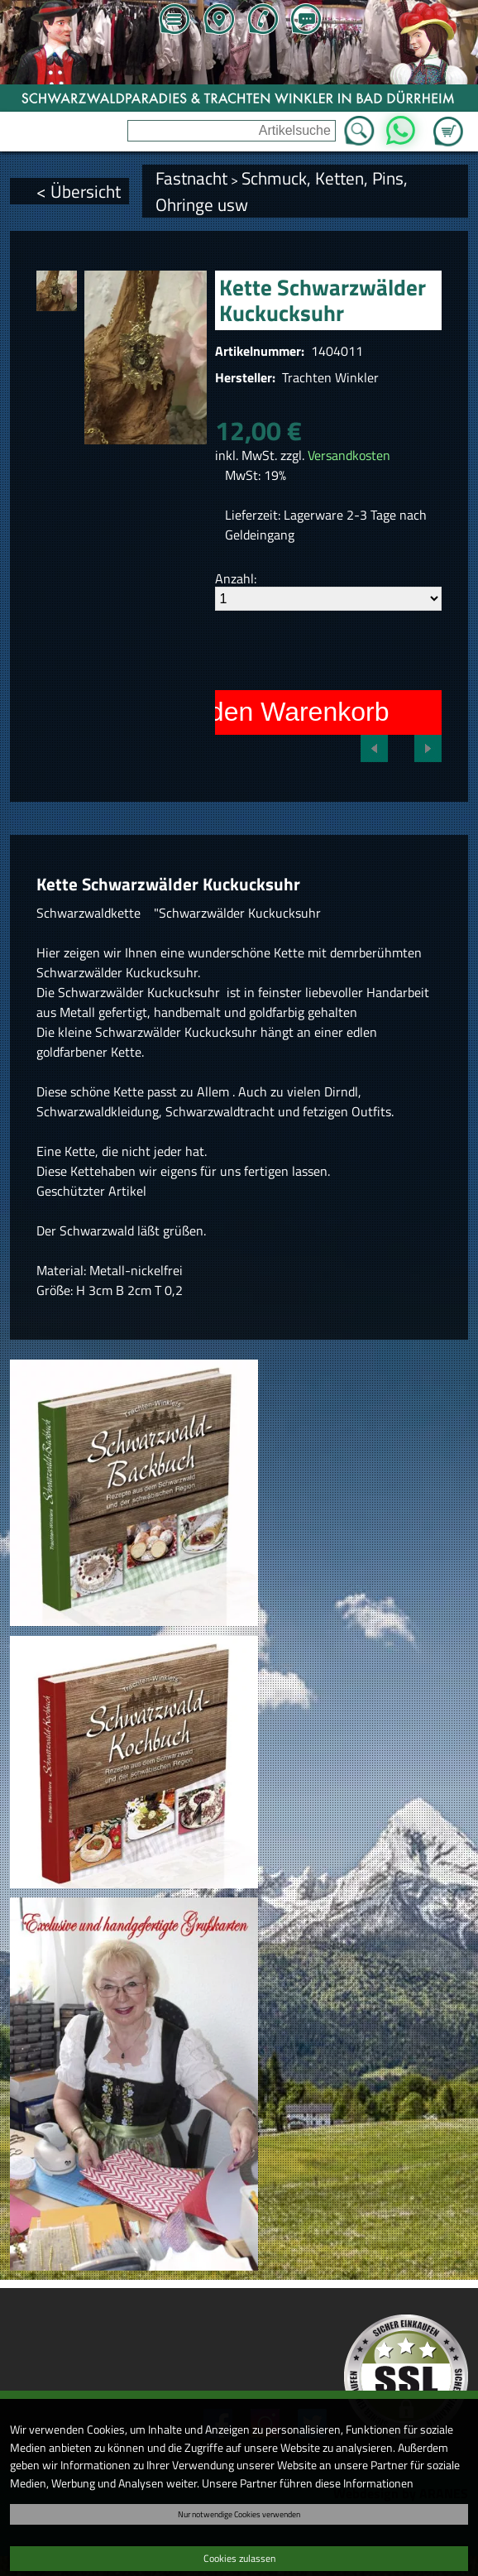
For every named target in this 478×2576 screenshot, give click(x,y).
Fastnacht (191, 178)
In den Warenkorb (284, 712)
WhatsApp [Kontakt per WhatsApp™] (400, 126)
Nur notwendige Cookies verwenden (239, 2514)
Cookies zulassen (239, 2558)
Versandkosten (349, 455)
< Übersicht (78, 191)
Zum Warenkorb (448, 122)
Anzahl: (235, 578)
